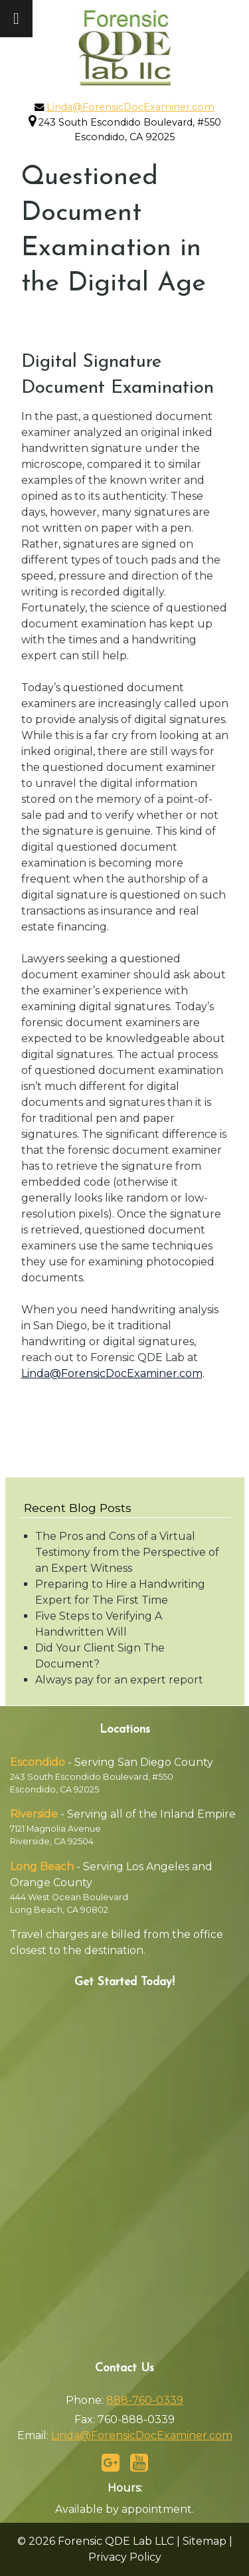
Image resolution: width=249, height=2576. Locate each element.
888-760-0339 (144, 2400)
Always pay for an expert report (119, 1679)
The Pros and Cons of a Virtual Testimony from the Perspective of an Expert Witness (127, 1552)
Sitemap (204, 2541)
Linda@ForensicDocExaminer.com (130, 107)
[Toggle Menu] (16, 18)
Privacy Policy (124, 2557)
